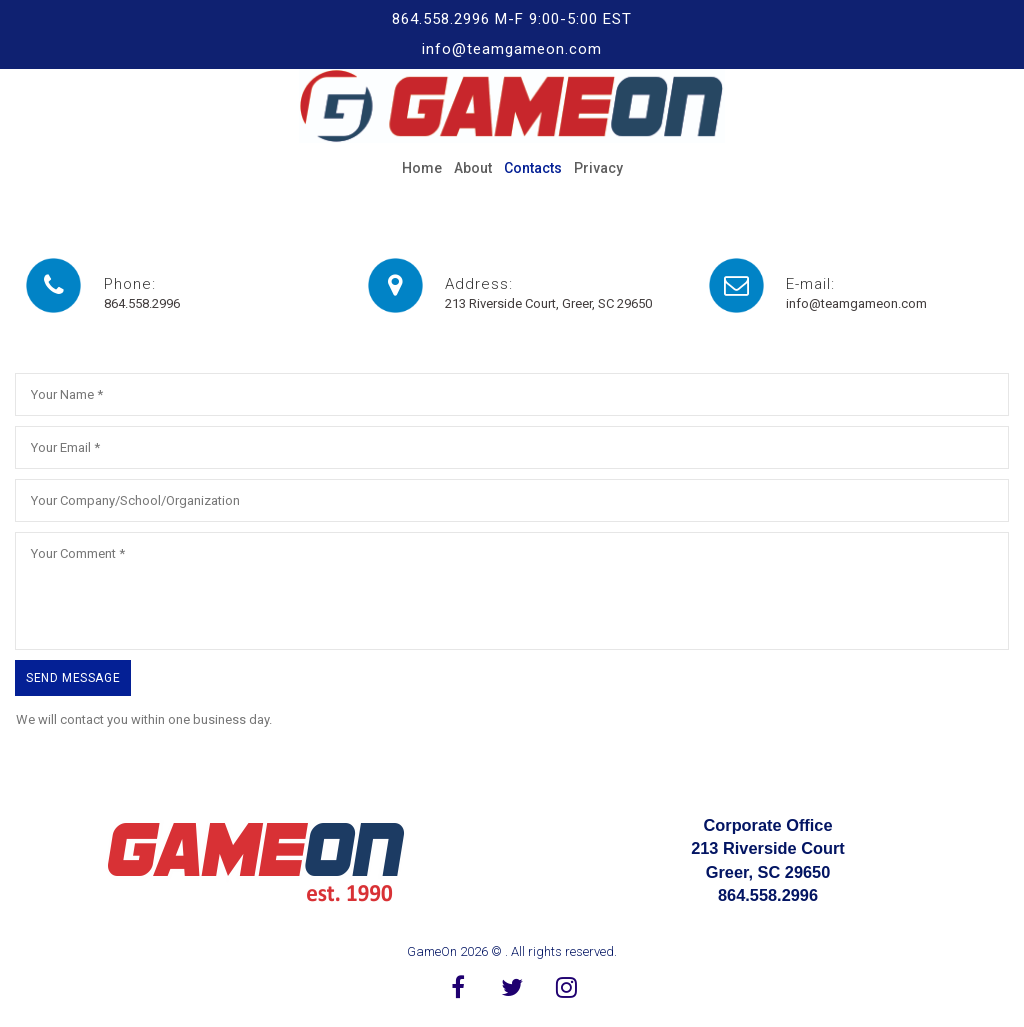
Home (422, 168)
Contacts (533, 168)
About (473, 168)
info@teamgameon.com (856, 303)
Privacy (598, 168)
